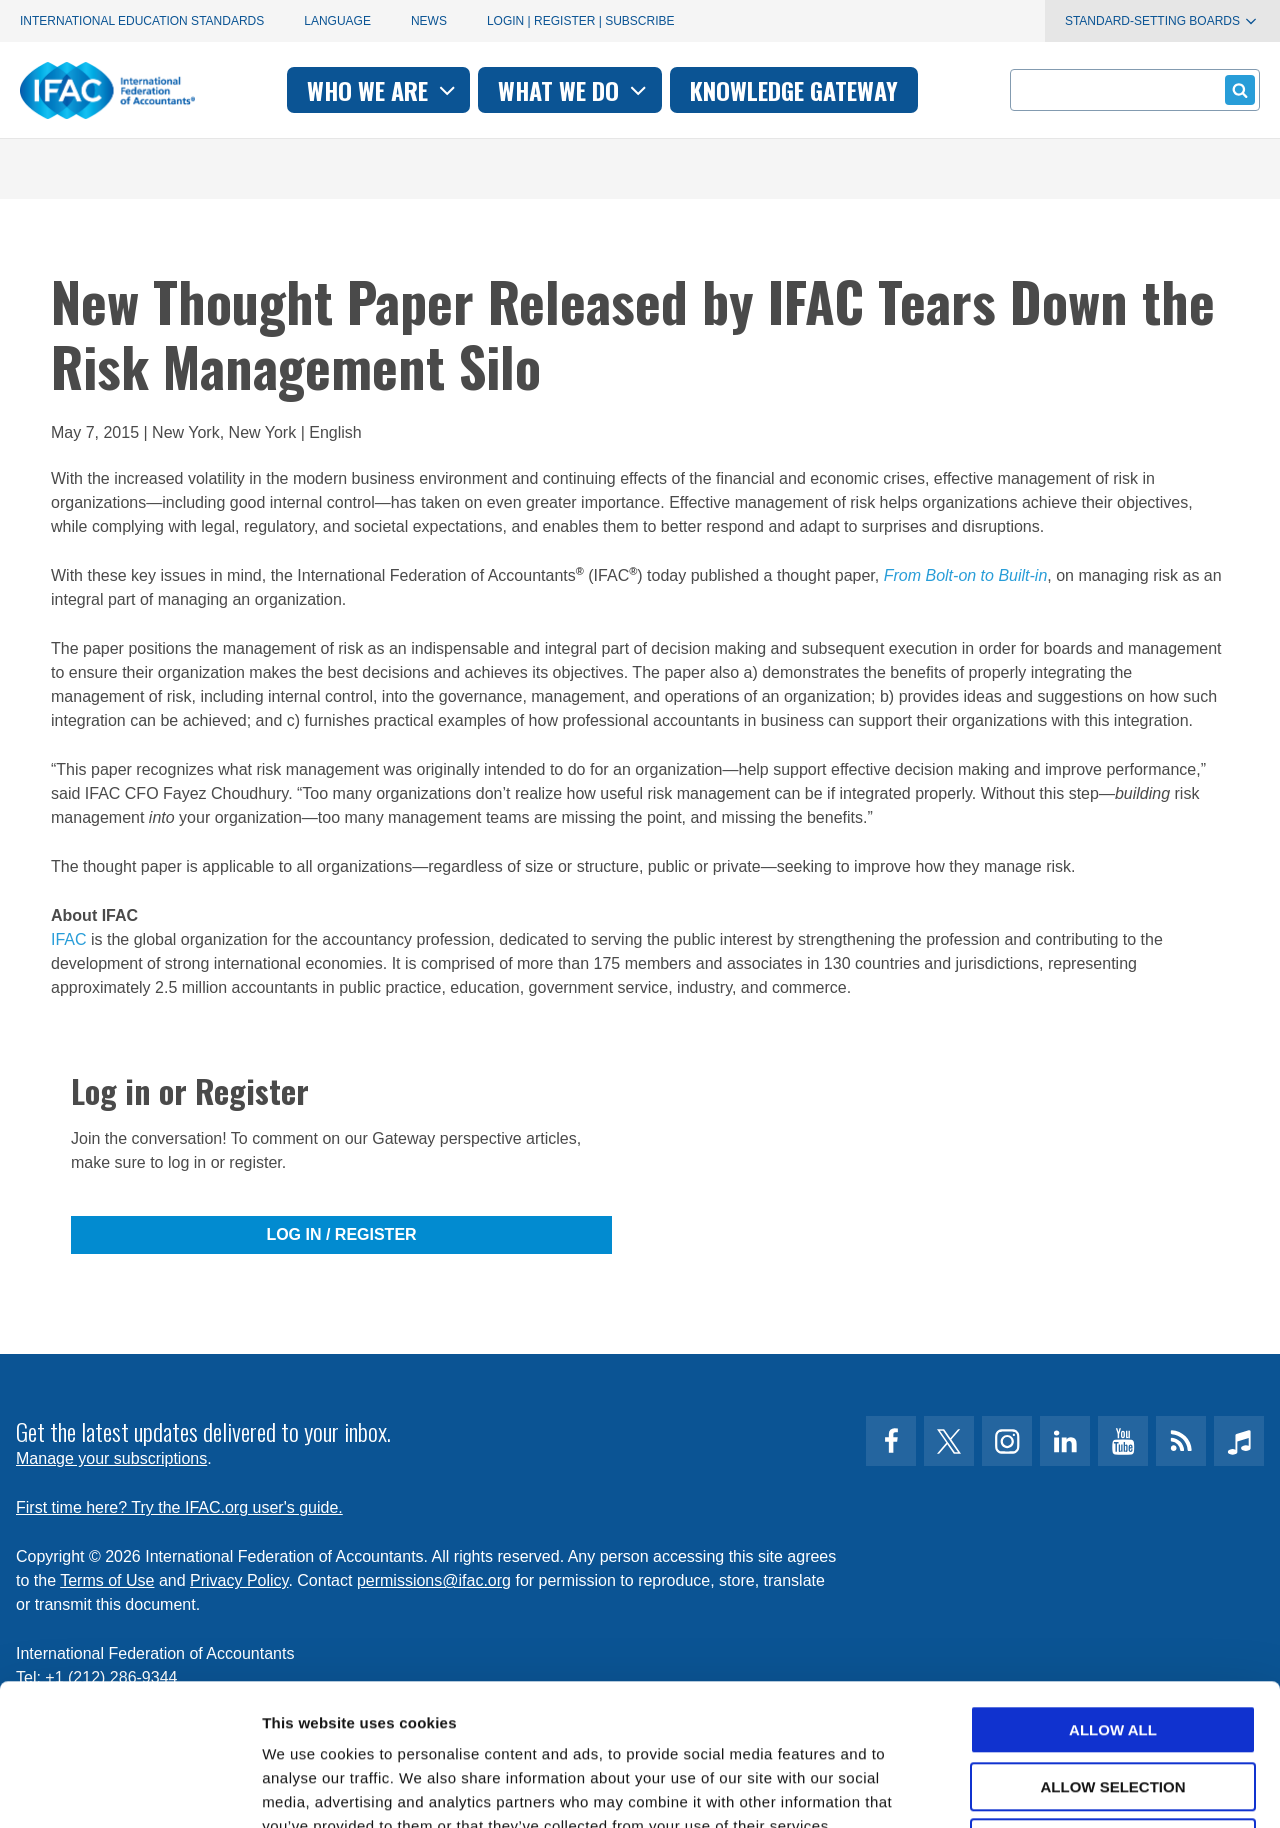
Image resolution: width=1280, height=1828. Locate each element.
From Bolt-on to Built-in (966, 575)
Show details (1049, 1788)
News (429, 21)
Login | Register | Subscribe (581, 21)
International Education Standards (142, 21)
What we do (574, 90)
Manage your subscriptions (111, 1458)
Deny (1113, 1701)
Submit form (1236, 89)
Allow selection (1113, 1645)
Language (337, 21)
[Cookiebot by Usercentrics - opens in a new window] (129, 1789)
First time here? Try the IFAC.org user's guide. (179, 1507)
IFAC (69, 939)
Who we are (383, 90)
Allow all (1113, 1588)
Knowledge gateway (794, 90)
